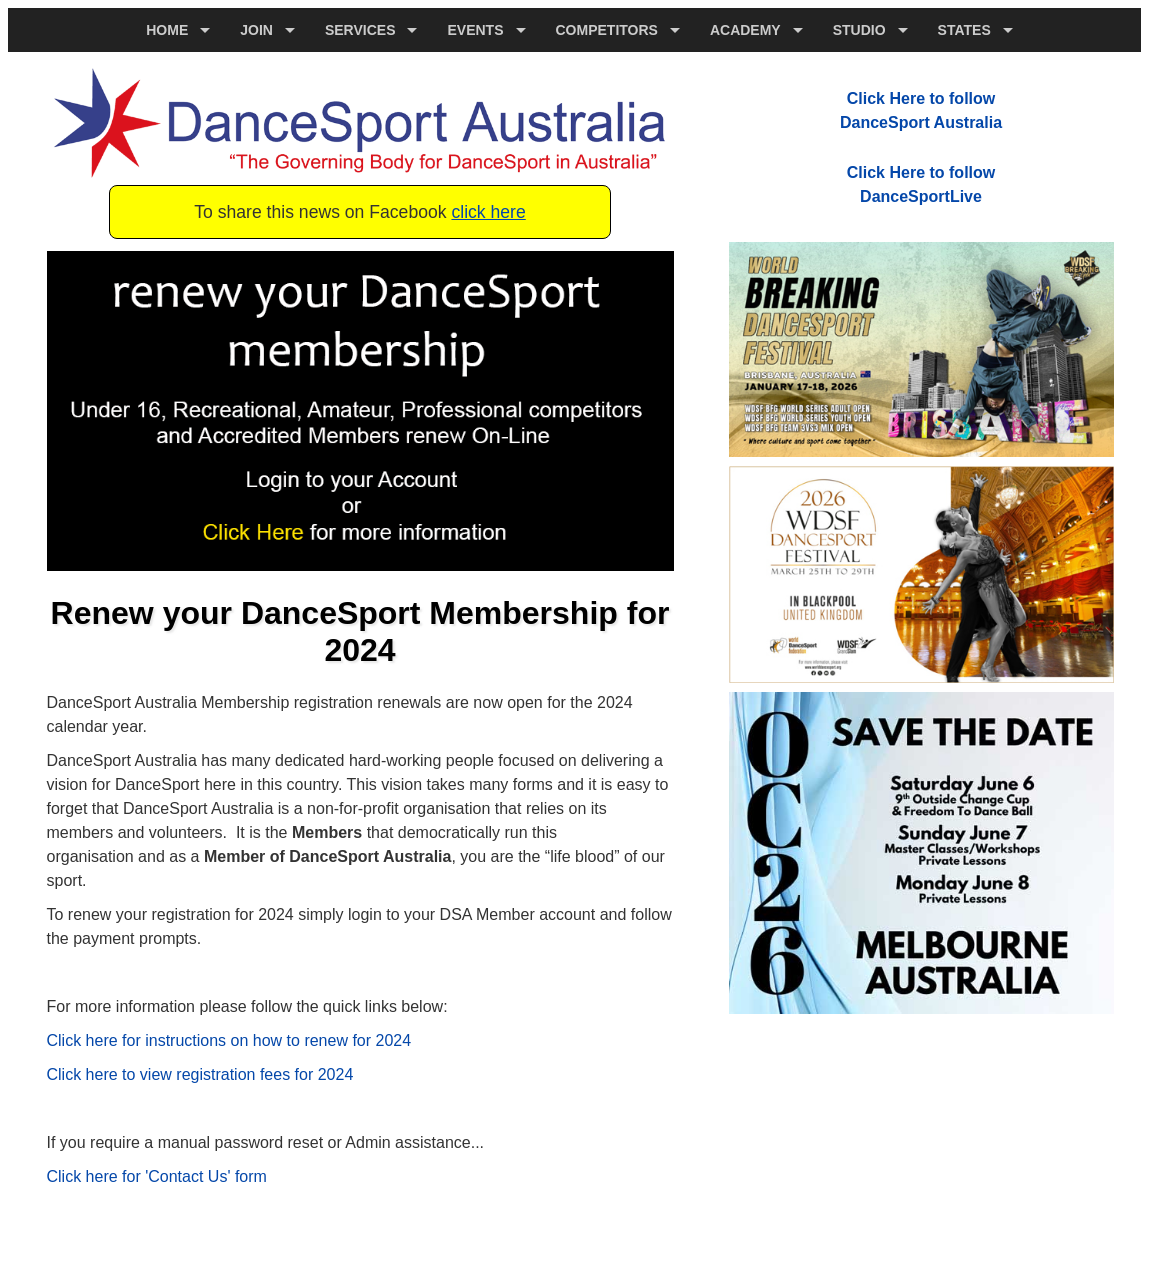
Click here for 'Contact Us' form (157, 1176)
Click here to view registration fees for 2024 (200, 1074)
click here (488, 212)
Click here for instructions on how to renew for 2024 (229, 1040)
